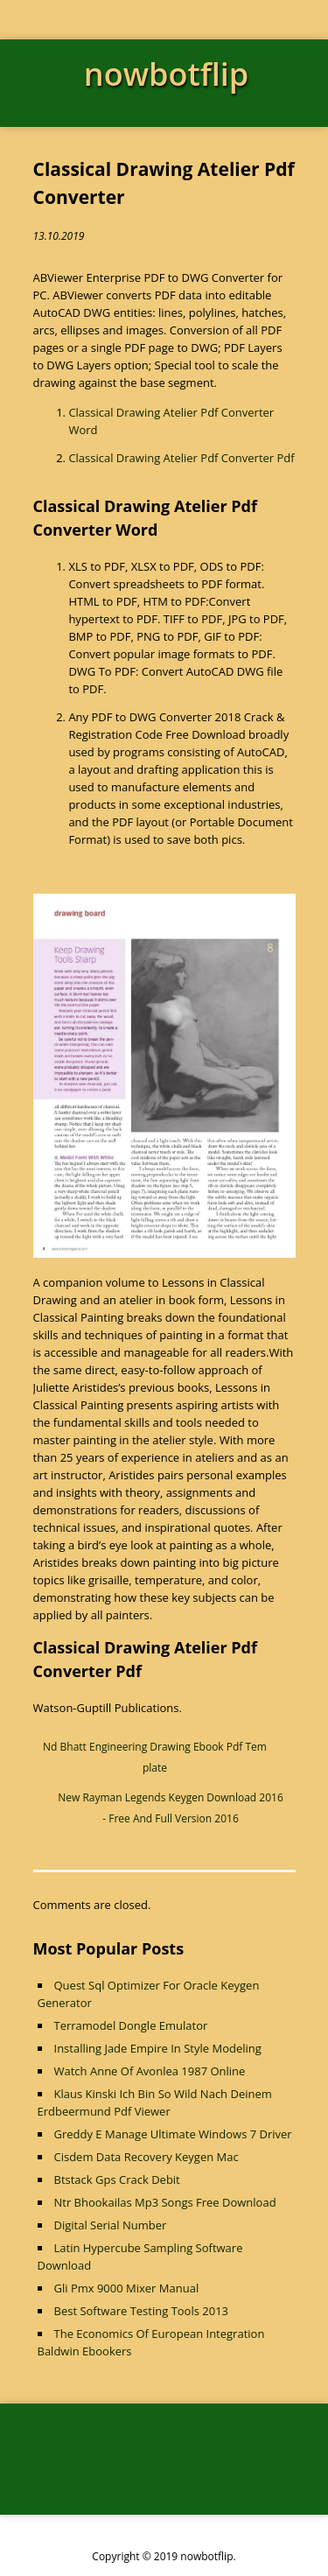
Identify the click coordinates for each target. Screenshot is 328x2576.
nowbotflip (166, 74)
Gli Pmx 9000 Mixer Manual (126, 2288)
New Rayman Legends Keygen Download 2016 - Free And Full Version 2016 (170, 1808)
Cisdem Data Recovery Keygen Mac (146, 2157)
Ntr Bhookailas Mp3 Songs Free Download (165, 2202)
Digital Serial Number (110, 2225)
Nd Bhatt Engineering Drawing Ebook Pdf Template (155, 1757)
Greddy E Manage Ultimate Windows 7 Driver (173, 2134)
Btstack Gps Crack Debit (117, 2179)
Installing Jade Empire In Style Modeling (158, 2048)
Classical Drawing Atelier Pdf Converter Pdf (181, 458)
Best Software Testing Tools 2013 (141, 2311)
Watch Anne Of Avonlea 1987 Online (150, 2071)
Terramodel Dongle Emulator (131, 2025)
